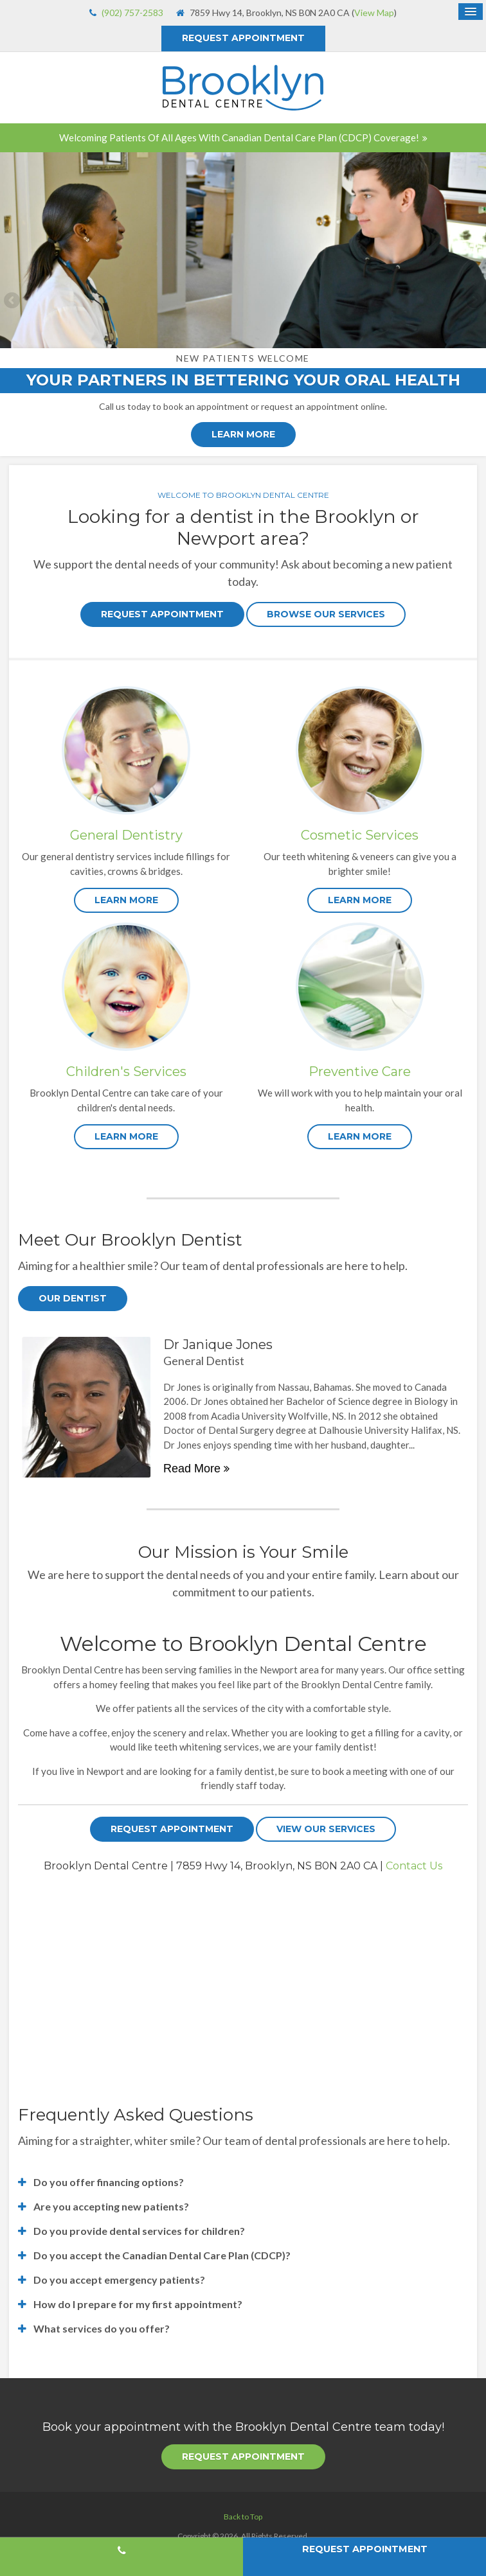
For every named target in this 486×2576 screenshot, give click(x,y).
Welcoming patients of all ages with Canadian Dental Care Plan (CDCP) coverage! (239, 137)
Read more (192, 1468)
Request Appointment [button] (243, 38)
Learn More (243, 434)
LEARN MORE (126, 900)
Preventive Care (360, 1071)
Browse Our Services (326, 614)
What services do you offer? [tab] (101, 2328)
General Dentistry (126, 835)
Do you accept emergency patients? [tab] (119, 2279)
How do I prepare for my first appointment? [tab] (137, 2304)
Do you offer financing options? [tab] (108, 2182)
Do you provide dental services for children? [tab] (139, 2231)
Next (473, 301)
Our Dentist (73, 1298)
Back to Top (243, 2516)
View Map (374, 12)
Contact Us (414, 1866)
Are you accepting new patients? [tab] (111, 2206)
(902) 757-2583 (132, 12)
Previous (12, 301)
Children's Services (126, 1071)
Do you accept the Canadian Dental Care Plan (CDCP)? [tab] (162, 2255)
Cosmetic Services (360, 835)
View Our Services (325, 1829)
